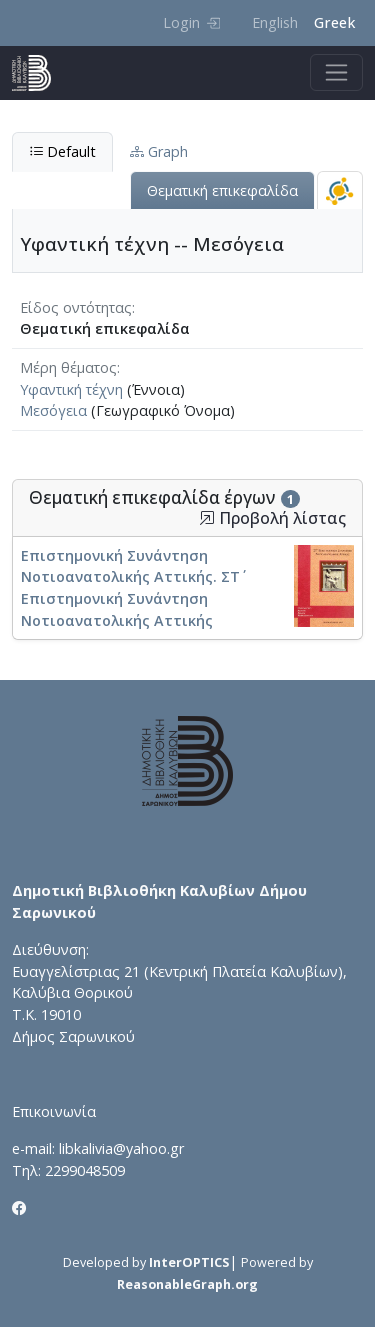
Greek (334, 22)
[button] (207, 518)
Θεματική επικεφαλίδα (222, 190)
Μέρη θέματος (68, 367)
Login (191, 22)
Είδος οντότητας (76, 307)
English (275, 22)
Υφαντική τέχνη (71, 389)
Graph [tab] (159, 151)
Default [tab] (62, 151)
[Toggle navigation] (336, 72)
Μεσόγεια (53, 410)
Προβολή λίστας (272, 518)
